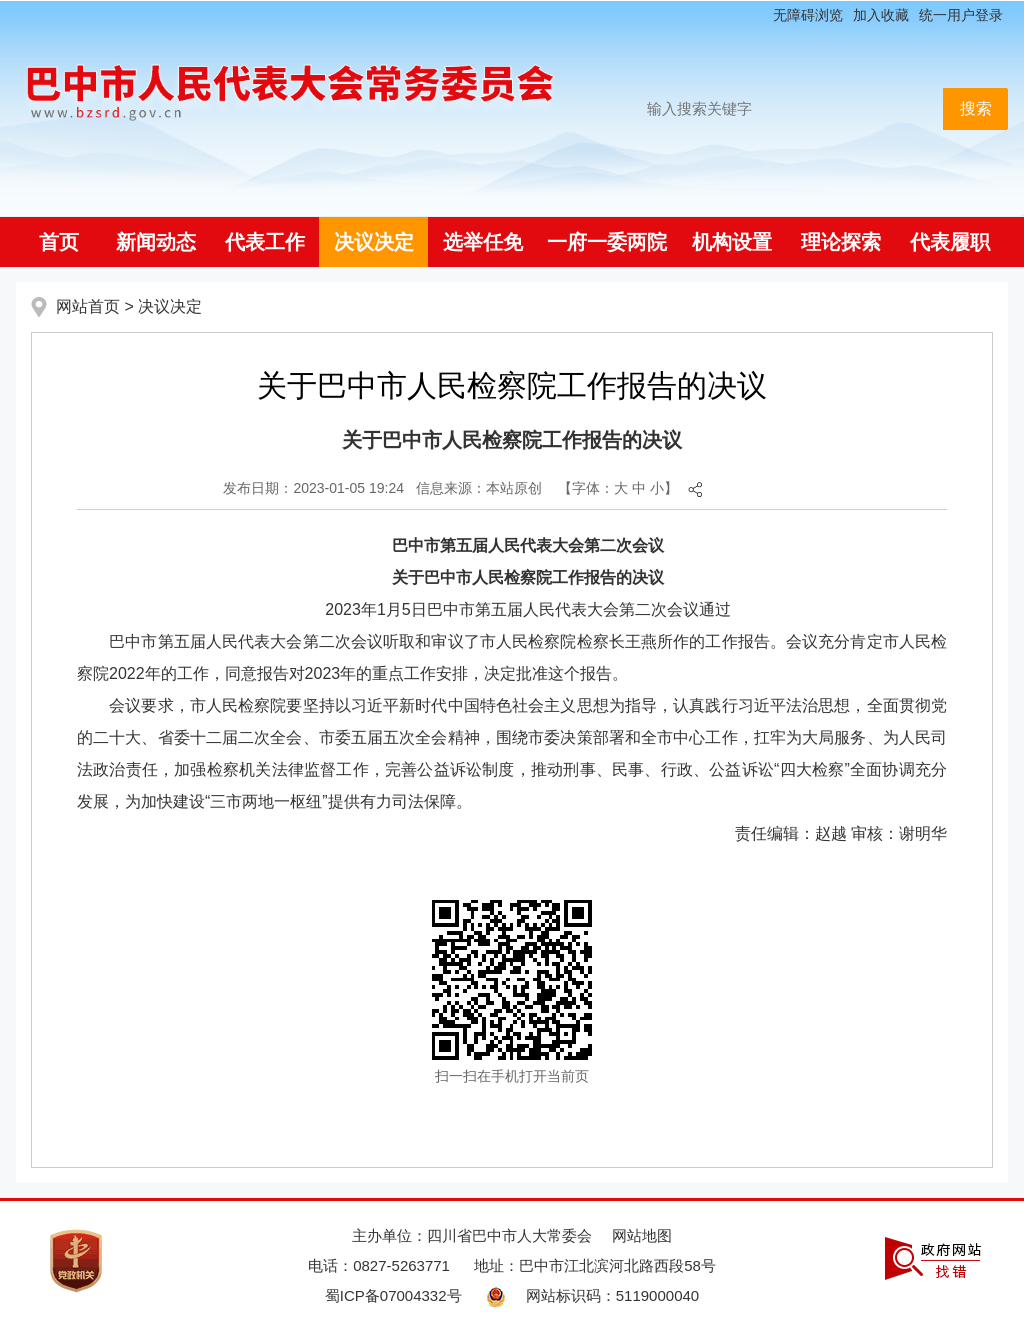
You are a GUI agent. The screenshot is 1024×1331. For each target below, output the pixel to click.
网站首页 (88, 306)
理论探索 (841, 242)
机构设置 (732, 242)
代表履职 (950, 242)
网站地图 (642, 1235)
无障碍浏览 (808, 15)
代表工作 (265, 242)
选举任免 (483, 242)
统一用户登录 (961, 15)
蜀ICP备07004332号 (393, 1295)
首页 (59, 242)
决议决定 (374, 242)
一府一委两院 (607, 242)
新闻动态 (156, 242)
